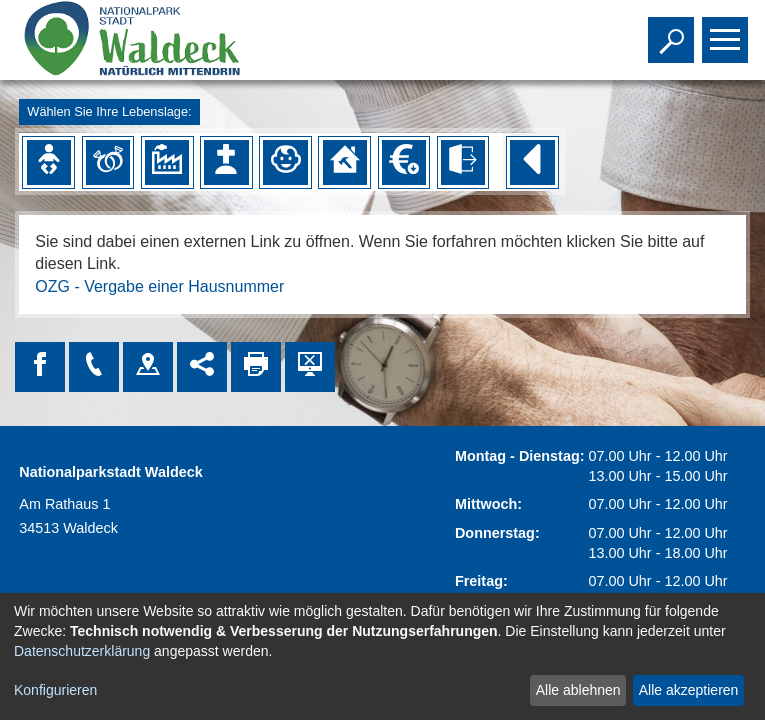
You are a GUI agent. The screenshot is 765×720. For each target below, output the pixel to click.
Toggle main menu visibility (727, 31)
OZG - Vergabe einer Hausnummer (159, 286)
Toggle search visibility (673, 31)
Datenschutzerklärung (82, 651)
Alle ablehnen (578, 690)
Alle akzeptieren (689, 690)
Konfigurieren (55, 690)
